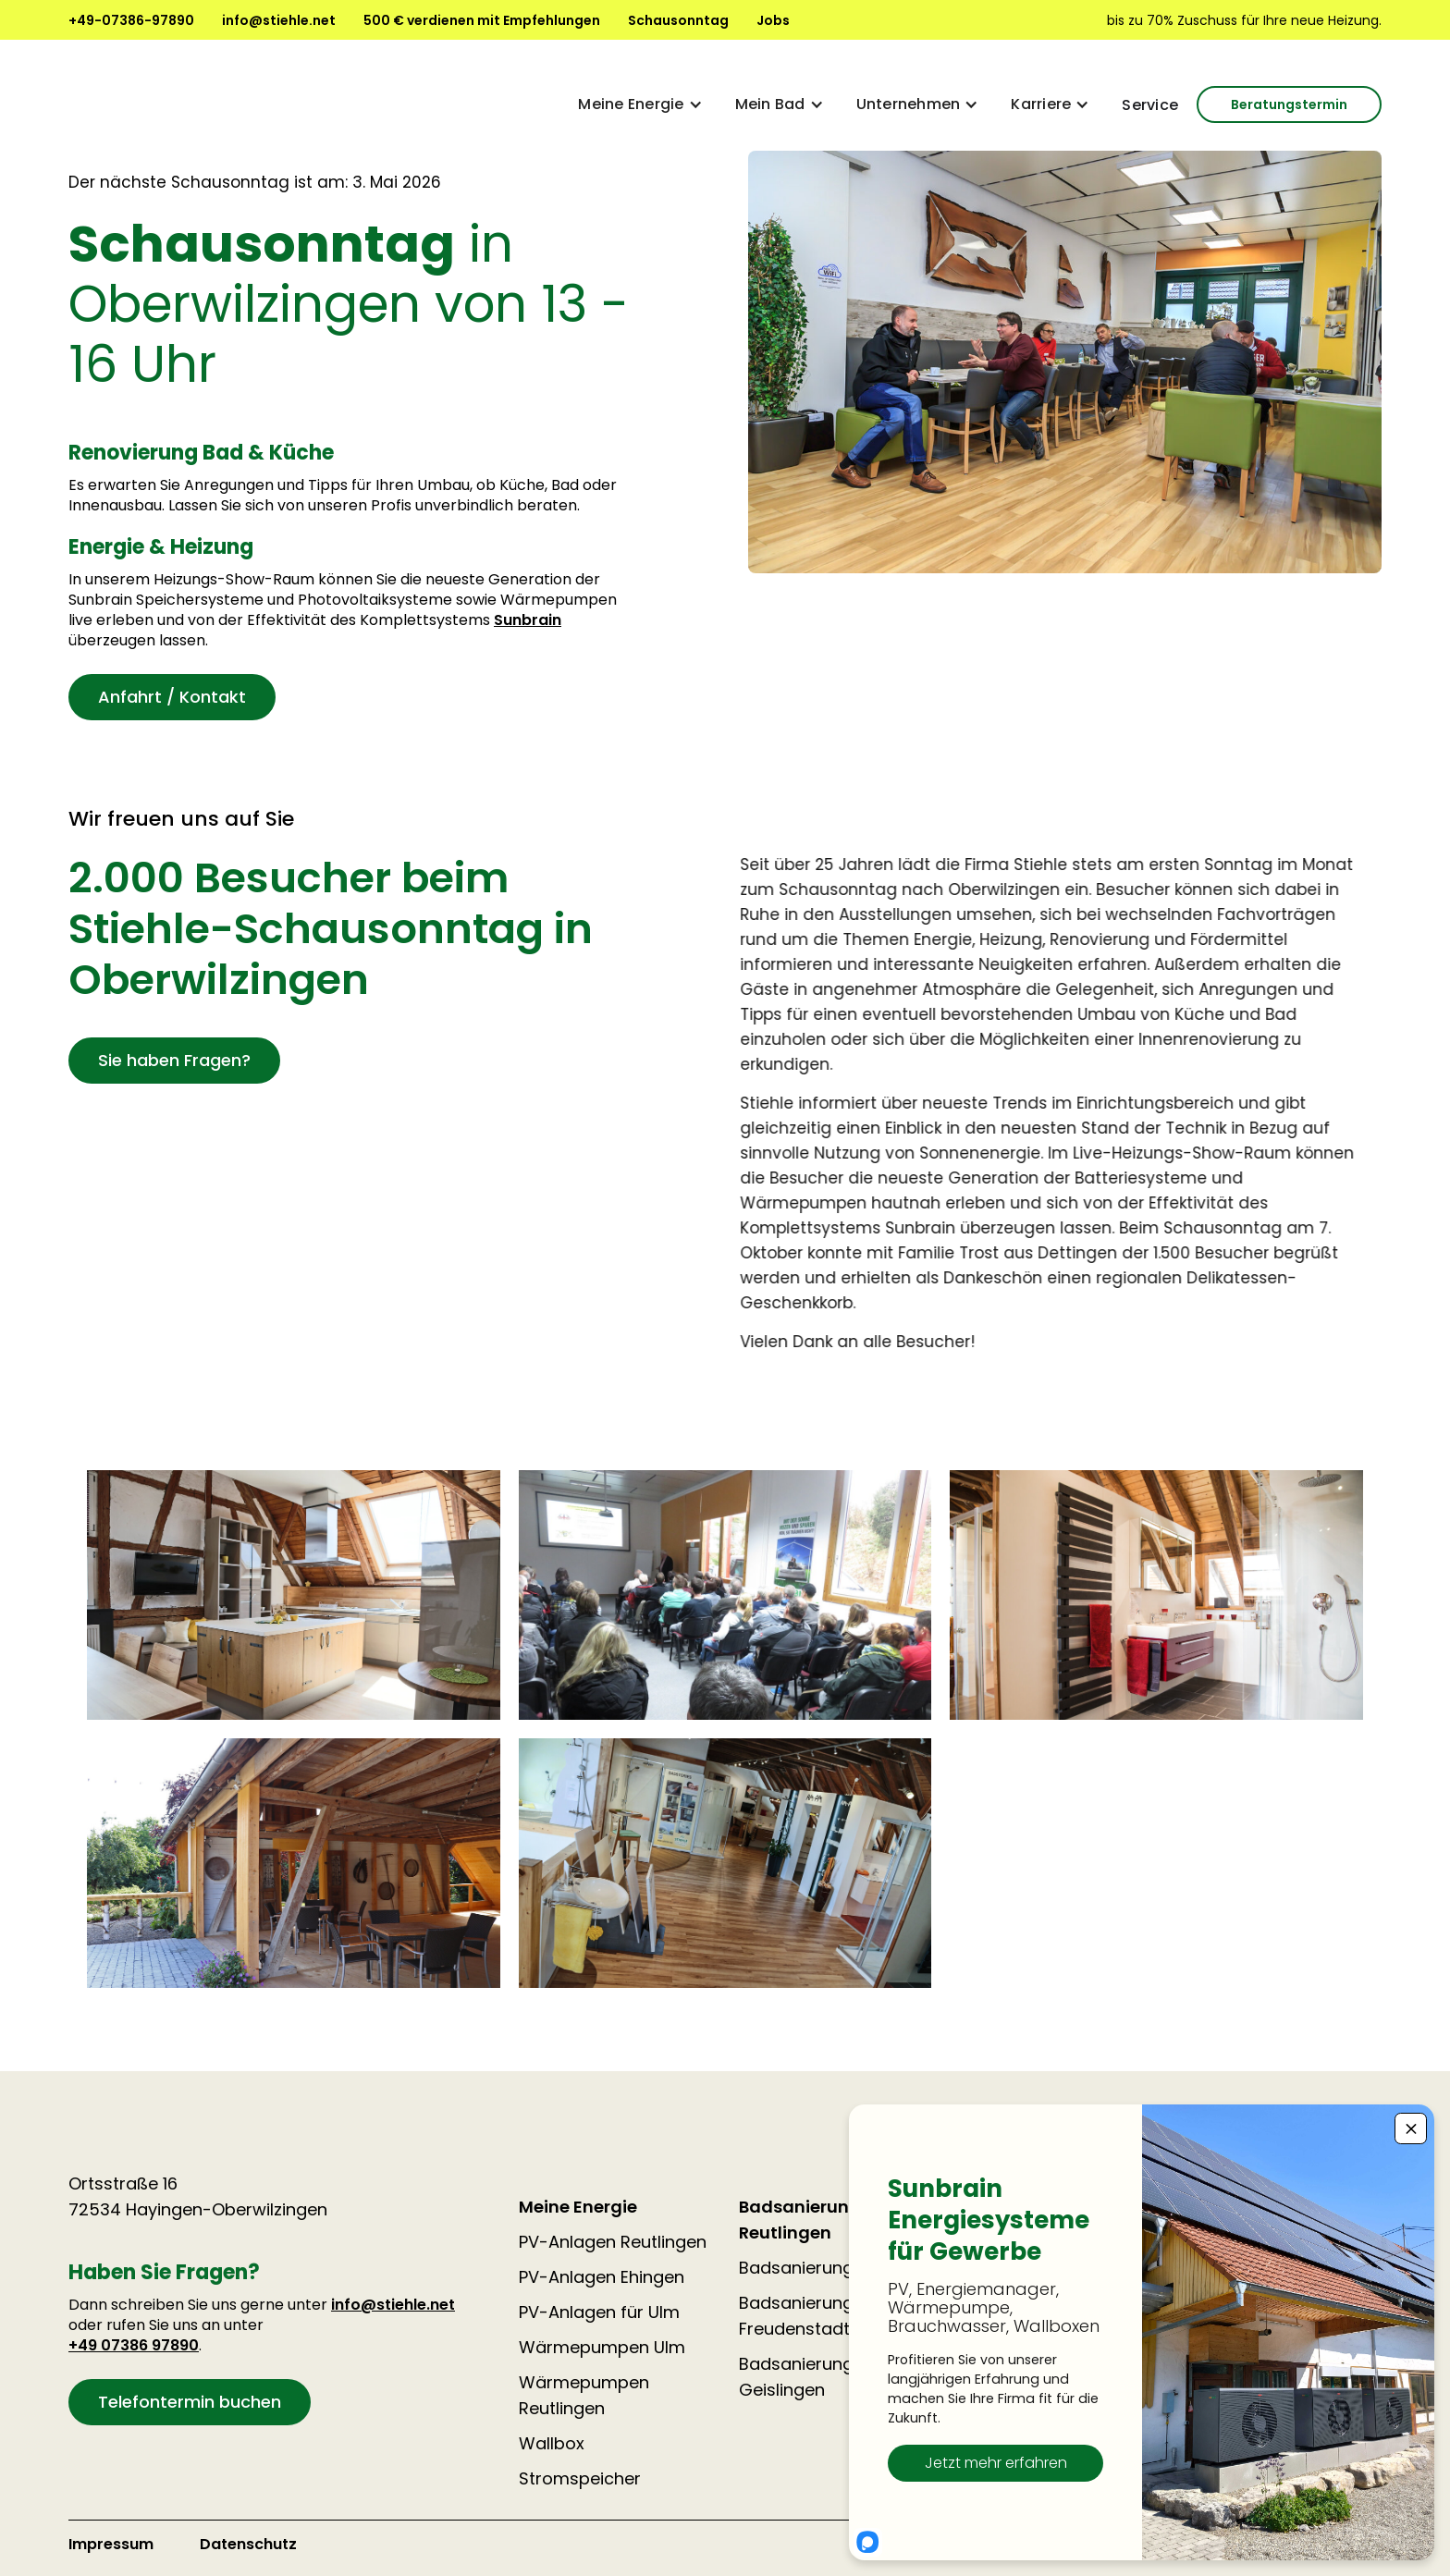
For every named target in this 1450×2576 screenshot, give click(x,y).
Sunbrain (527, 620)
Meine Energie (578, 2206)
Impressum (111, 2544)
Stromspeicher (580, 2478)
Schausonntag (678, 20)
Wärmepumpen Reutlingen (584, 2395)
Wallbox (551, 2443)
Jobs (773, 20)
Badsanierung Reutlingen (800, 2219)
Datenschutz (248, 2544)
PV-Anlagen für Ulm (599, 2312)
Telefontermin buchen (189, 2401)
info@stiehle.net (279, 20)
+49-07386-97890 (131, 20)
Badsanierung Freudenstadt (796, 2315)
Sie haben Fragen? (174, 1060)
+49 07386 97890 (133, 2345)
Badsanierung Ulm (814, 2267)
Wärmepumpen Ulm (602, 2347)
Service (1150, 105)
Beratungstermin (1289, 104)
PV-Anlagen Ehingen (601, 2276)
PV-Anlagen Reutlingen (613, 2241)
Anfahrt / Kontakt (172, 696)
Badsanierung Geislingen (796, 2376)
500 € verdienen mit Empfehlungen (481, 20)
